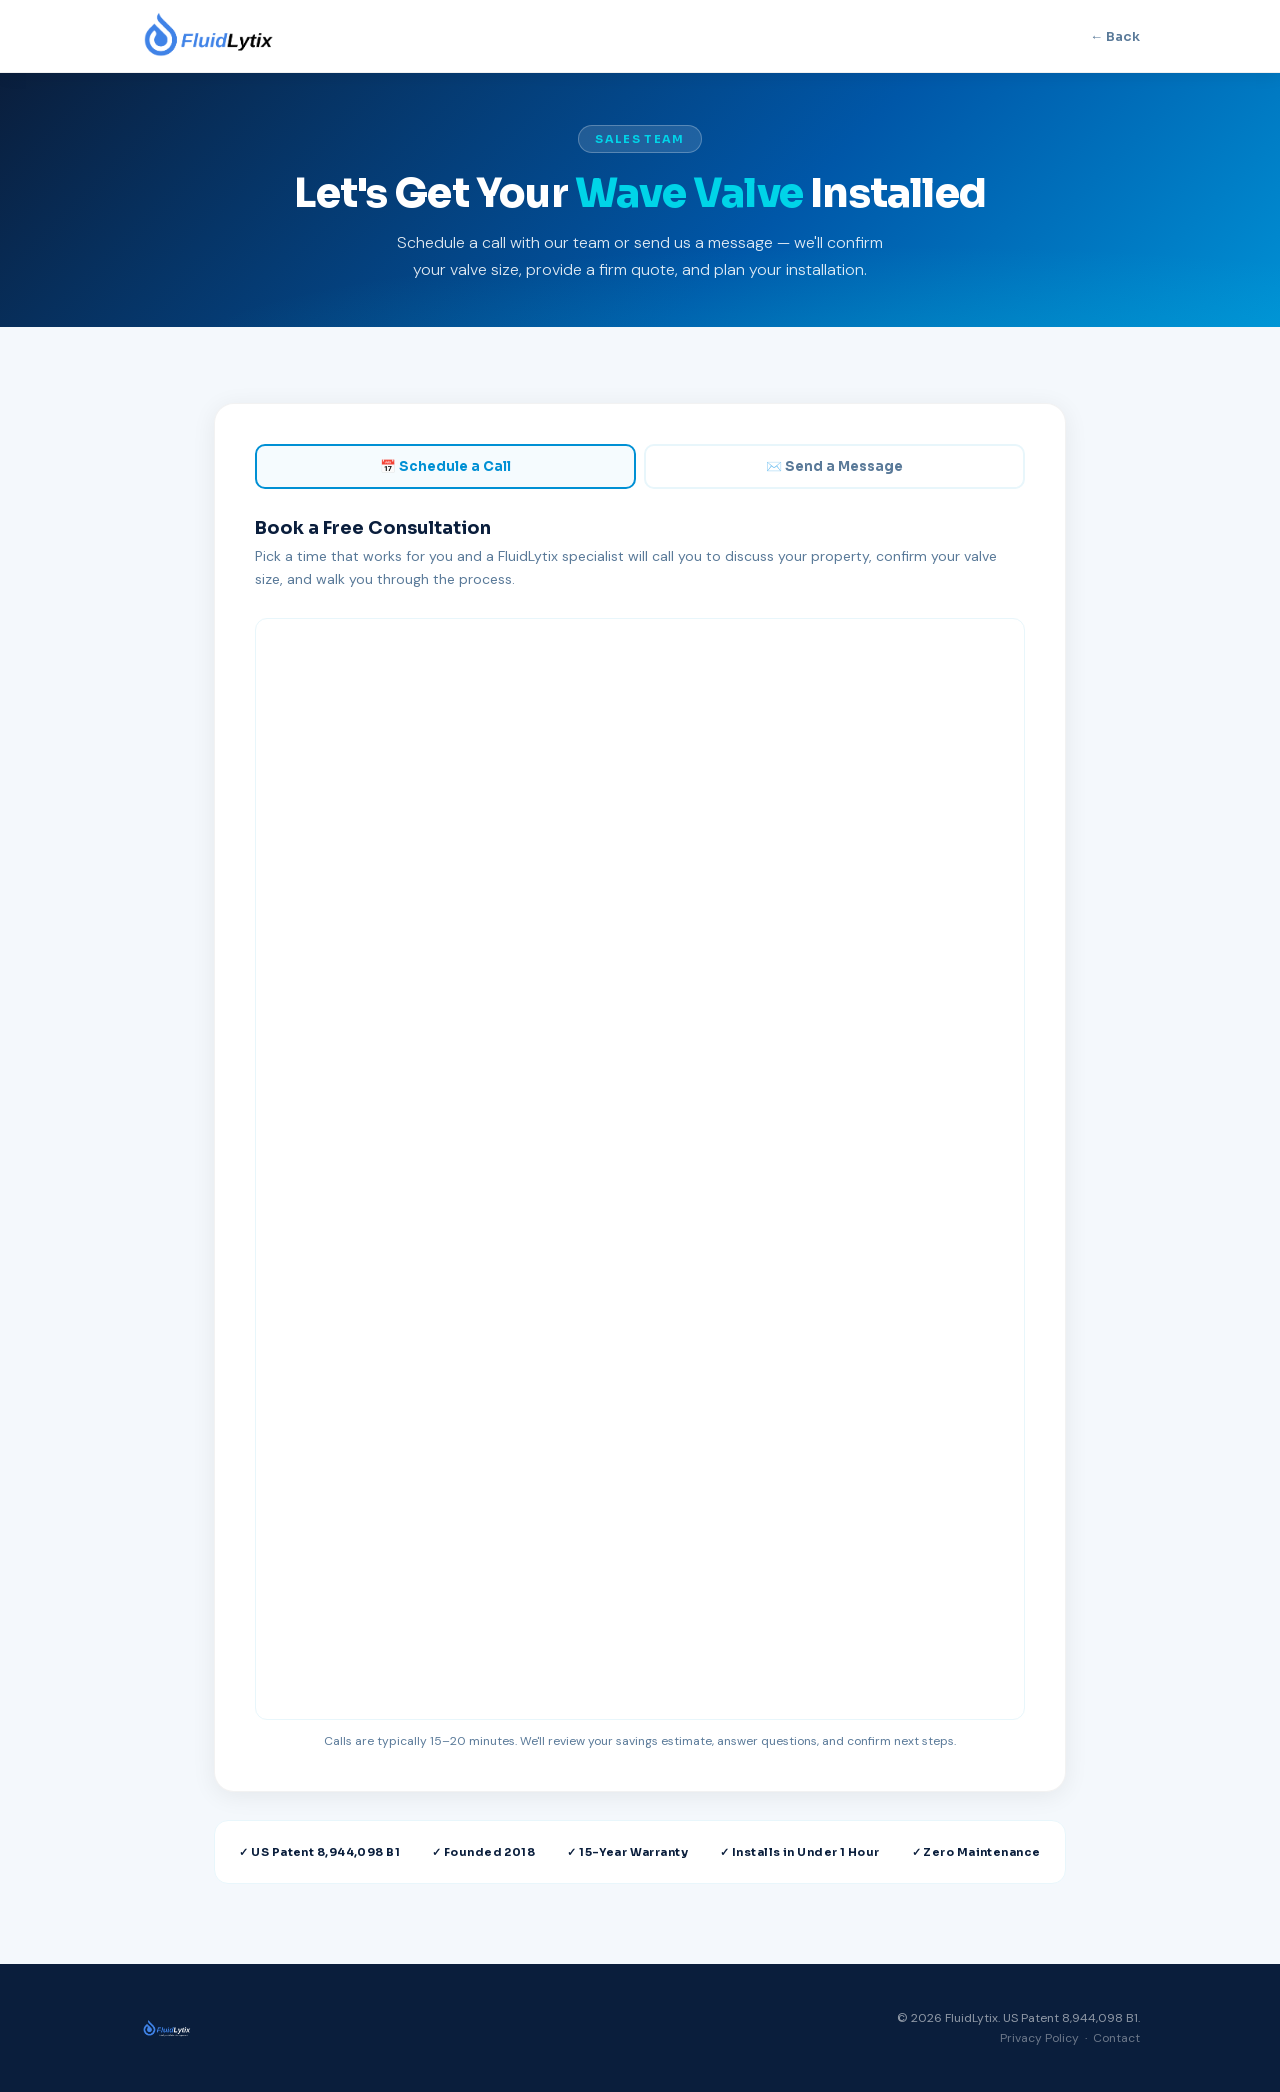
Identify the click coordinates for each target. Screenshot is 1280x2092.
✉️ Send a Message (834, 466)
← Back (1115, 36)
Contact (1116, 2038)
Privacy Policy (1039, 2038)
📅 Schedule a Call (445, 466)
